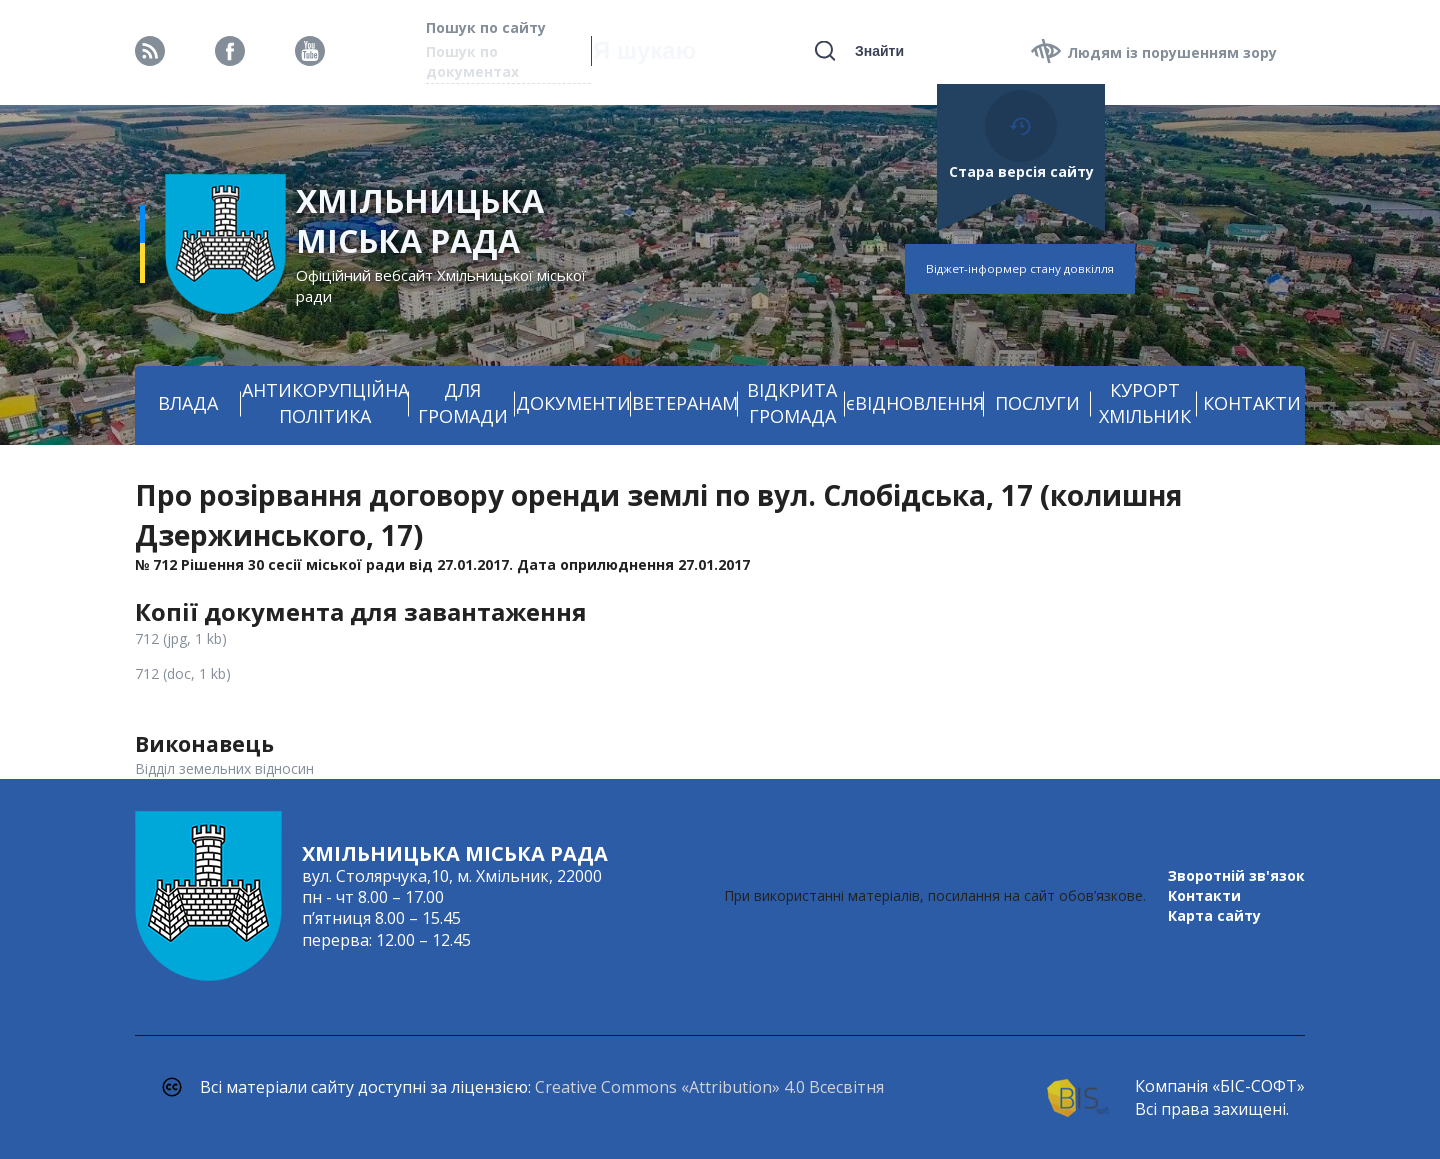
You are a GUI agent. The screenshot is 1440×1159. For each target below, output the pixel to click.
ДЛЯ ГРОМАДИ (463, 403)
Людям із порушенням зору (1172, 52)
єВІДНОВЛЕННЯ (915, 403)
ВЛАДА (188, 403)
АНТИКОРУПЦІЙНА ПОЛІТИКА (325, 403)
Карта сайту (1214, 915)
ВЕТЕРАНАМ (685, 403)
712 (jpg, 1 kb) (181, 638)
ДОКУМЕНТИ (573, 403)
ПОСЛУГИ (1037, 403)
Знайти (879, 51)
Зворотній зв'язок (1236, 875)
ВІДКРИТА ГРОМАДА (792, 403)
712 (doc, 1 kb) (183, 673)
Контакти (1204, 895)
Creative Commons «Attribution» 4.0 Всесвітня (709, 1087)
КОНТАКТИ (1252, 403)
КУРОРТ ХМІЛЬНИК (1145, 403)
